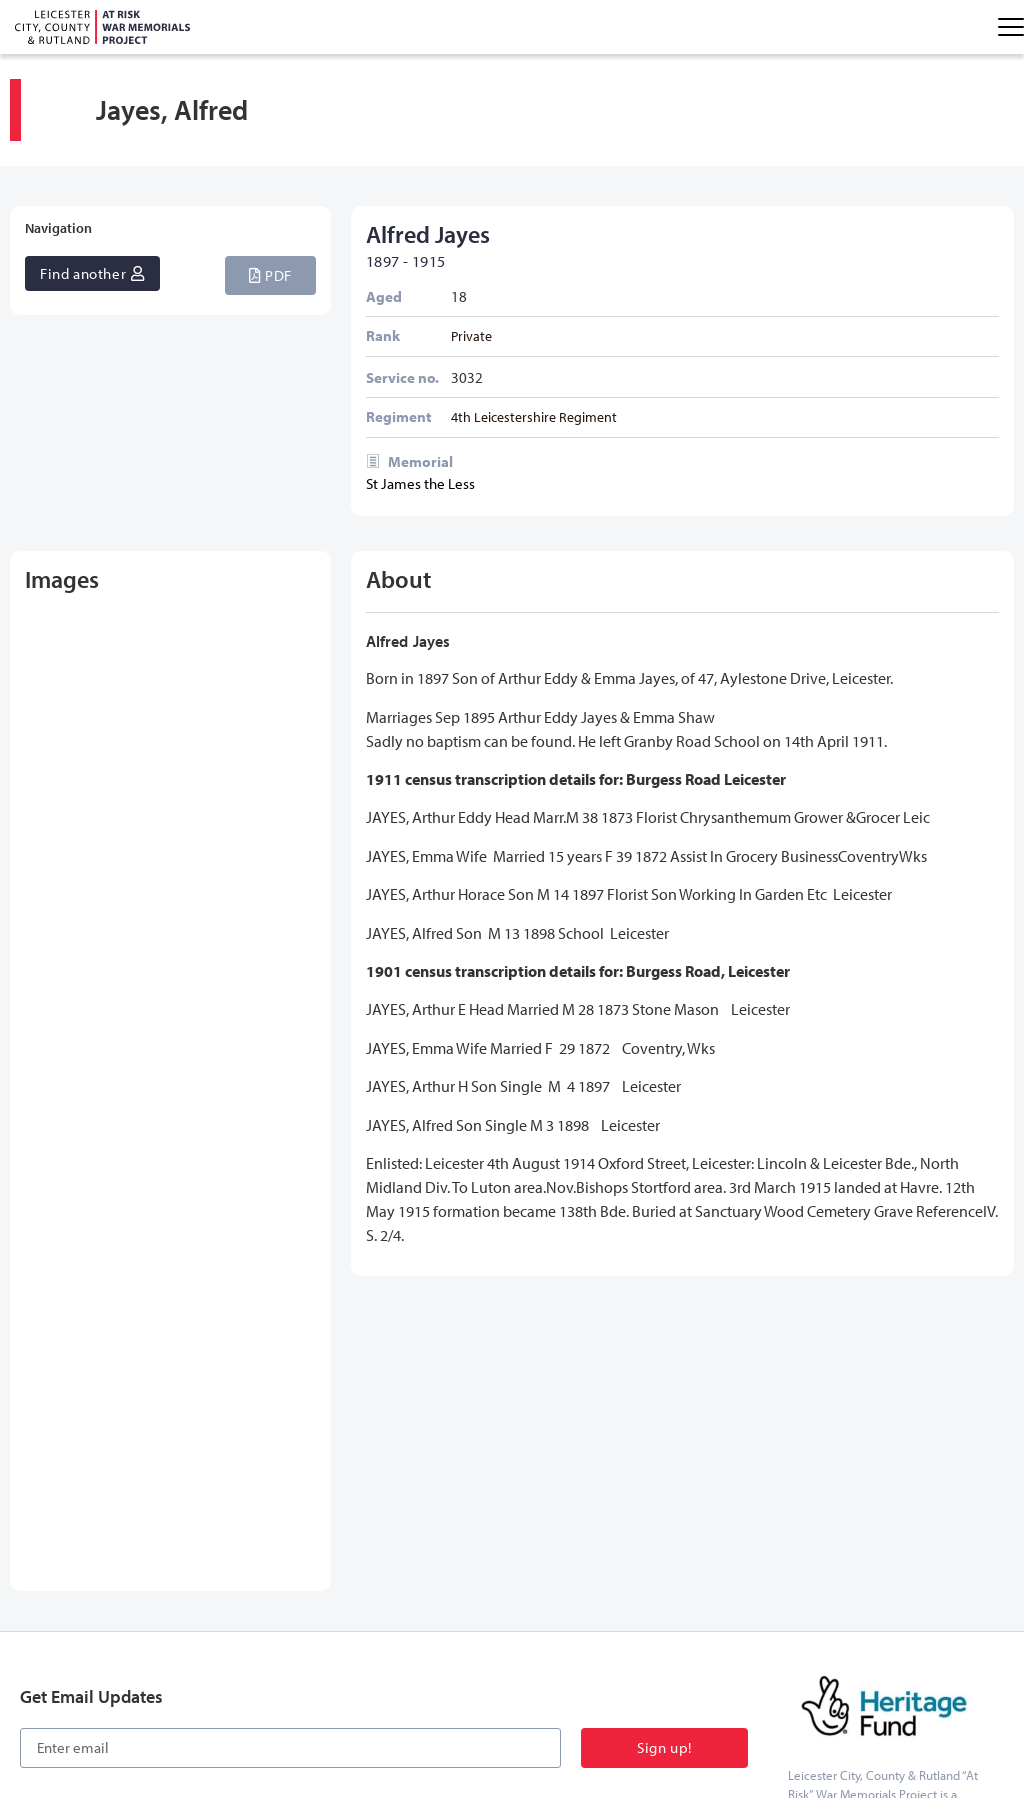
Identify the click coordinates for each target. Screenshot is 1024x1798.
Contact (645, 1612)
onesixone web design (952, 1723)
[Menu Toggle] (1011, 27)
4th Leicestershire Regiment (534, 416)
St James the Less (420, 483)
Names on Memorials (130, 1612)
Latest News (518, 1612)
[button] (270, 275)
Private (471, 335)
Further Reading (422, 1612)
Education (332, 1612)
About (587, 1612)
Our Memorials (246, 1612)
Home (36, 1612)
